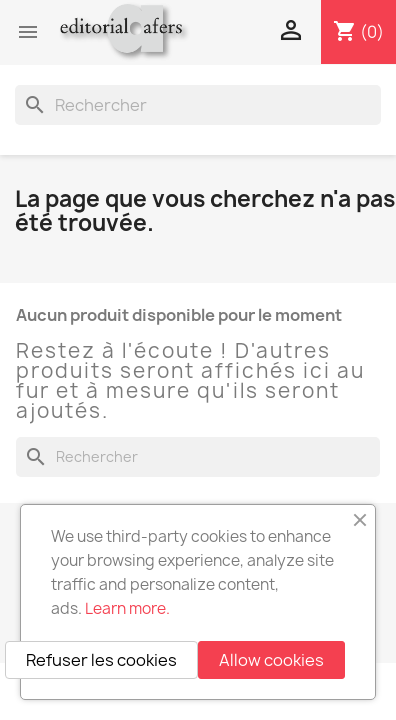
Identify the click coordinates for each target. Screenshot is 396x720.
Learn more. (127, 608)
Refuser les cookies (101, 660)
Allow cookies (271, 660)
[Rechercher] (198, 105)
